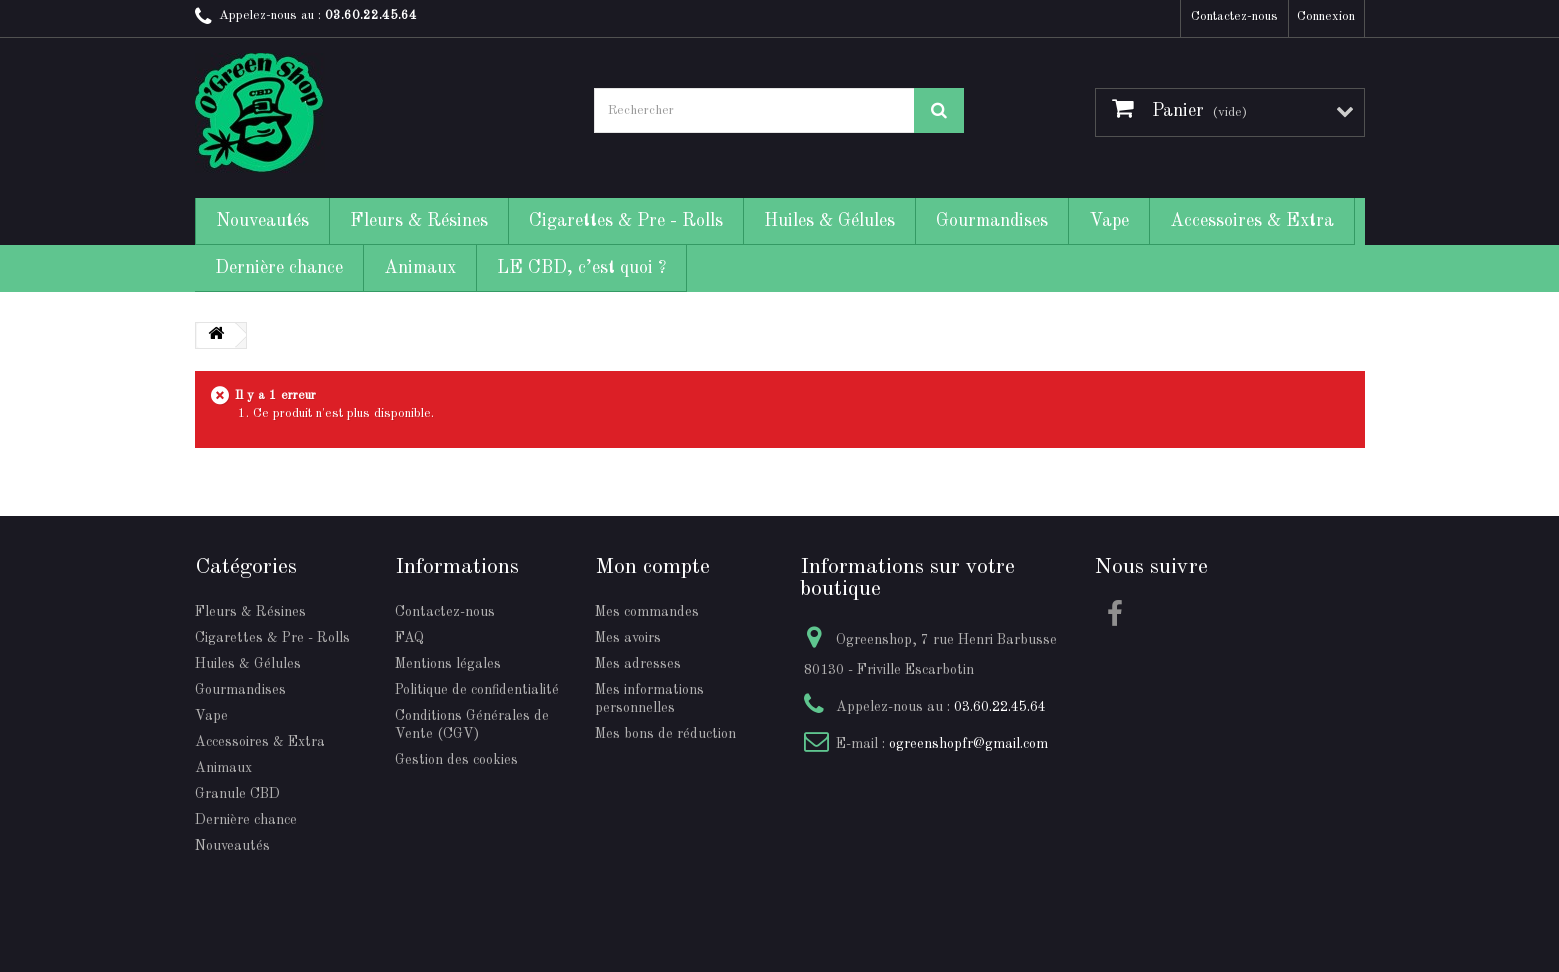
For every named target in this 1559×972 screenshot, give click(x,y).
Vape (1109, 221)
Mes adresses (638, 664)
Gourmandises (992, 221)
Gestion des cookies (456, 760)
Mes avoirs (628, 638)
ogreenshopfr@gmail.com (968, 744)
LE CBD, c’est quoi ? (581, 268)
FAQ (409, 638)
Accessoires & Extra (1252, 221)
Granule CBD (237, 794)
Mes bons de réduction (665, 734)
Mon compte (652, 567)
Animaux (420, 268)
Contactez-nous (1234, 16)
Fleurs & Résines (419, 221)
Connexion (1326, 16)
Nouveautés (262, 221)
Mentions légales (448, 664)
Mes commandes (647, 612)
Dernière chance (279, 268)
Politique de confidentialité (477, 690)
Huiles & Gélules (829, 221)
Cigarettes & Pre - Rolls (626, 221)
